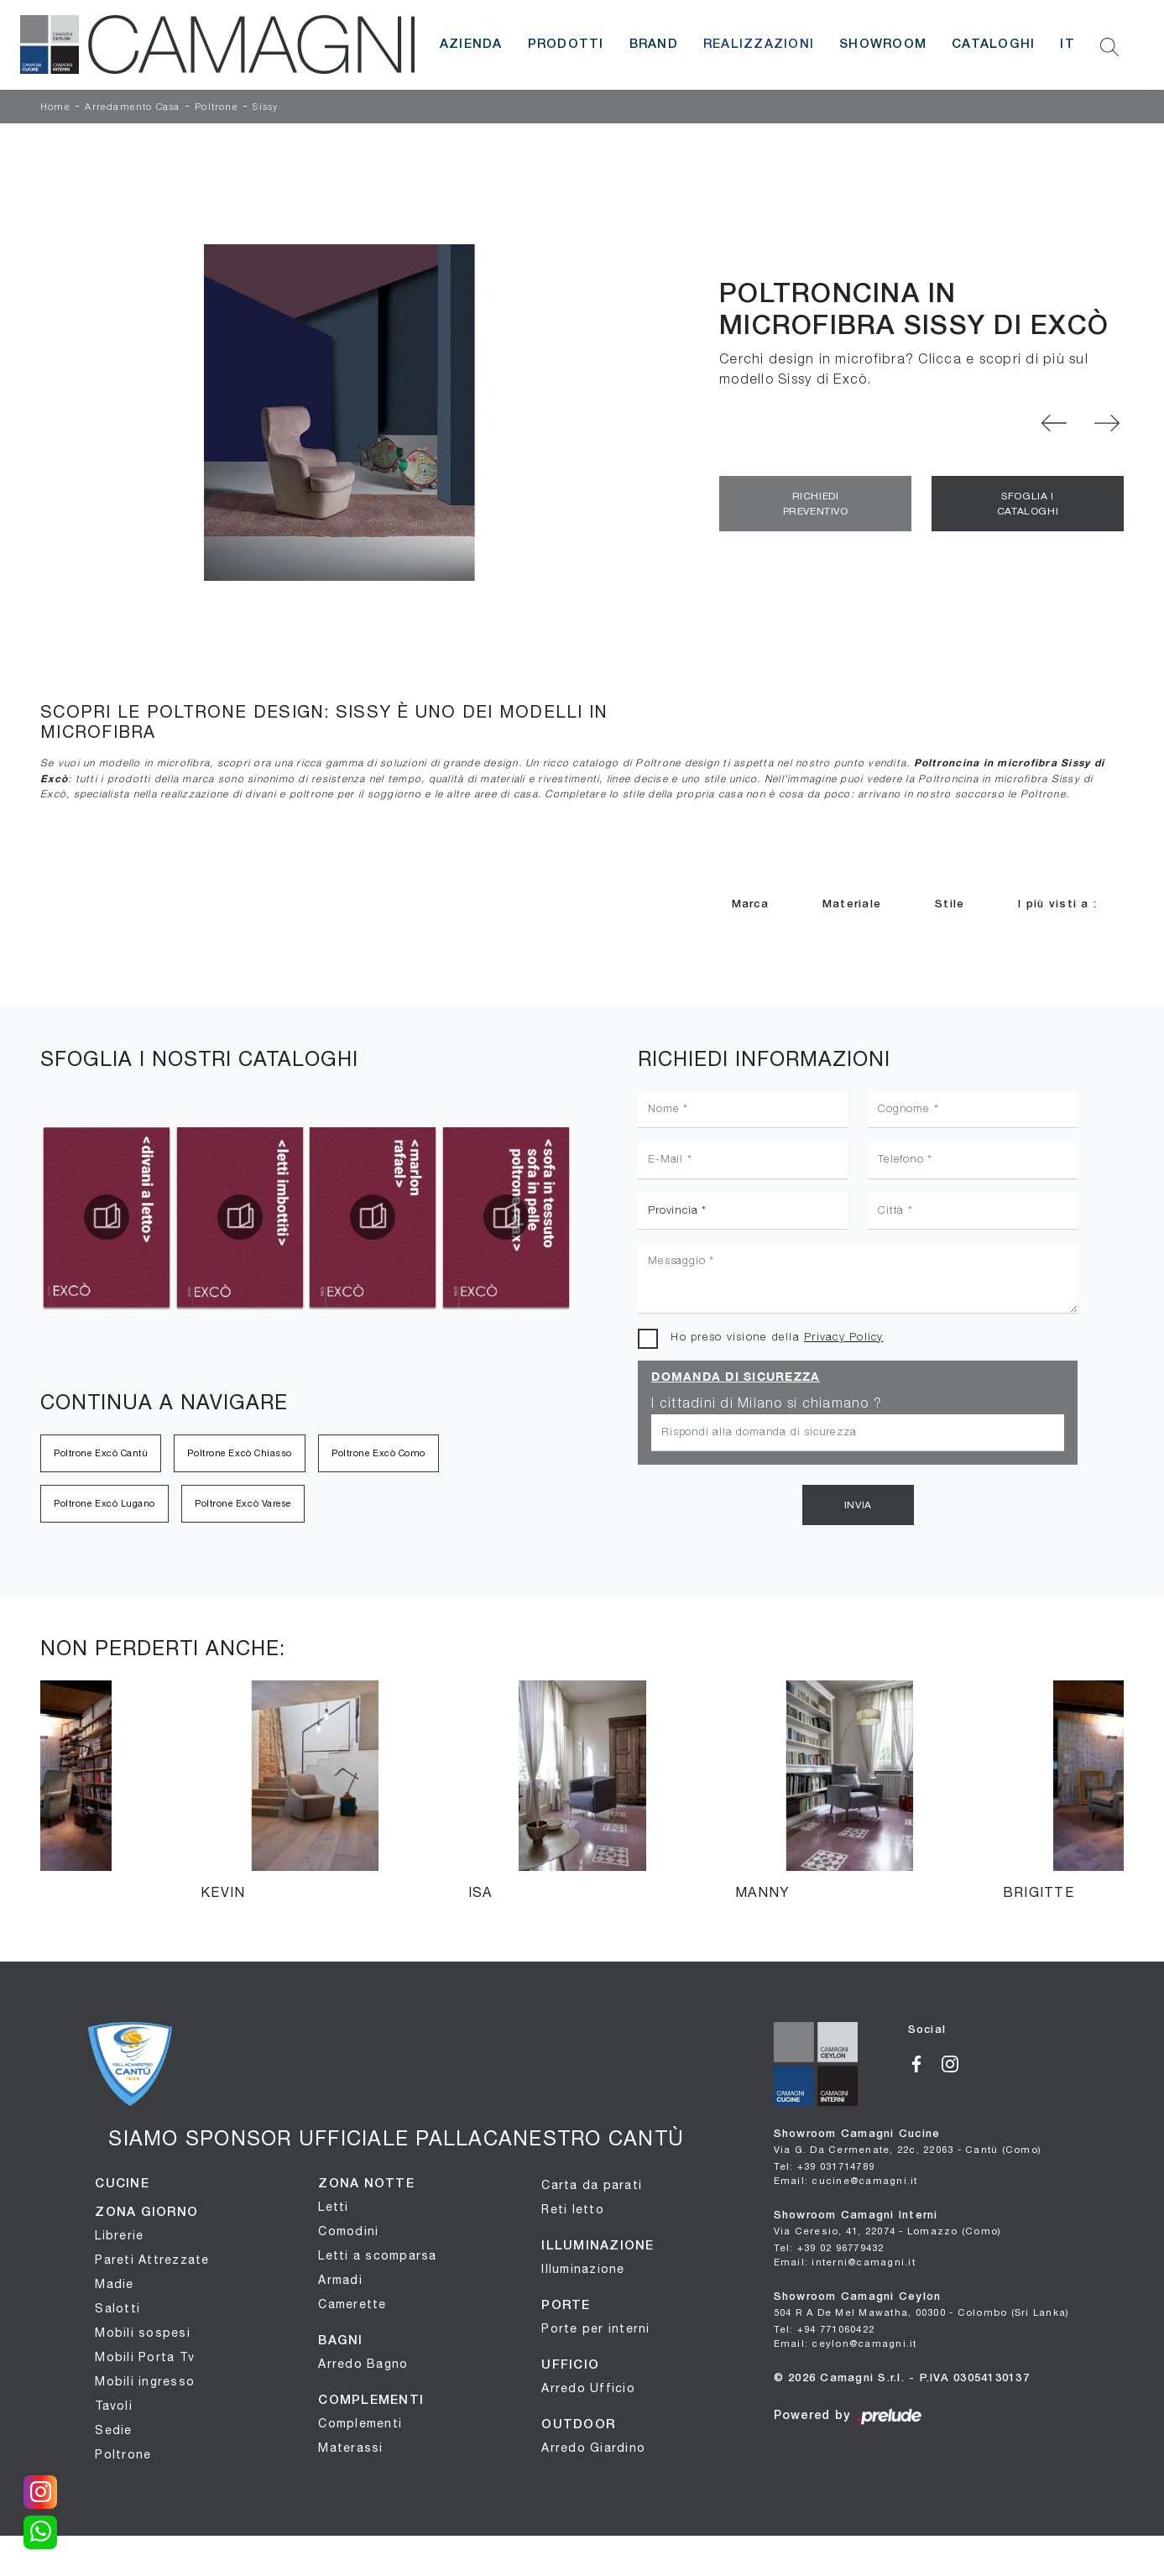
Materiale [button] (851, 904)
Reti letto (572, 2209)
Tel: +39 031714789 (824, 2166)
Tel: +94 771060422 (824, 2328)
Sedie (113, 2430)
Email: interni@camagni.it (845, 2261)
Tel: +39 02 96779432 (829, 2247)
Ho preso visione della (777, 1337)
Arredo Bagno (363, 2363)
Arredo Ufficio (588, 2388)
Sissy (265, 107)
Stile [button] (949, 904)
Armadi (340, 2279)
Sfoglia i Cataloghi (1027, 503)
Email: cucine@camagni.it (846, 2180)
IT (1067, 44)
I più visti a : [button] (1057, 904)
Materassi (350, 2447)
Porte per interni (595, 2328)
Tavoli (114, 2405)
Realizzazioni (758, 44)
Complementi (360, 2423)
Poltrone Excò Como (378, 1453)
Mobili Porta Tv (145, 2357)
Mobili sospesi (143, 2332)
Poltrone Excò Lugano (104, 1503)
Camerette (352, 2304)
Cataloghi (993, 44)
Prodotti (566, 44)
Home (55, 107)
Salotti (117, 2308)
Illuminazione (582, 2269)
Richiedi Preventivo (815, 503)
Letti (333, 2206)
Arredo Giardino (593, 2447)
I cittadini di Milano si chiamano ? (766, 1404)
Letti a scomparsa (377, 2255)
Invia (858, 1505)
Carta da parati (591, 2185)
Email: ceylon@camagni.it (845, 2343)
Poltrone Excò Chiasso (239, 1453)
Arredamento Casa (132, 107)
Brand (653, 44)
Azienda (471, 44)
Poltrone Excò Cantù (101, 1453)
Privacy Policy (844, 1337)
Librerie (119, 2235)
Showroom (883, 44)
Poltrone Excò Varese (243, 1503)
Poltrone (216, 107)
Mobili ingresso (145, 2381)
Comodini (348, 2231)
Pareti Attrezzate (152, 2259)
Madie (114, 2284)
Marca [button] (750, 904)
